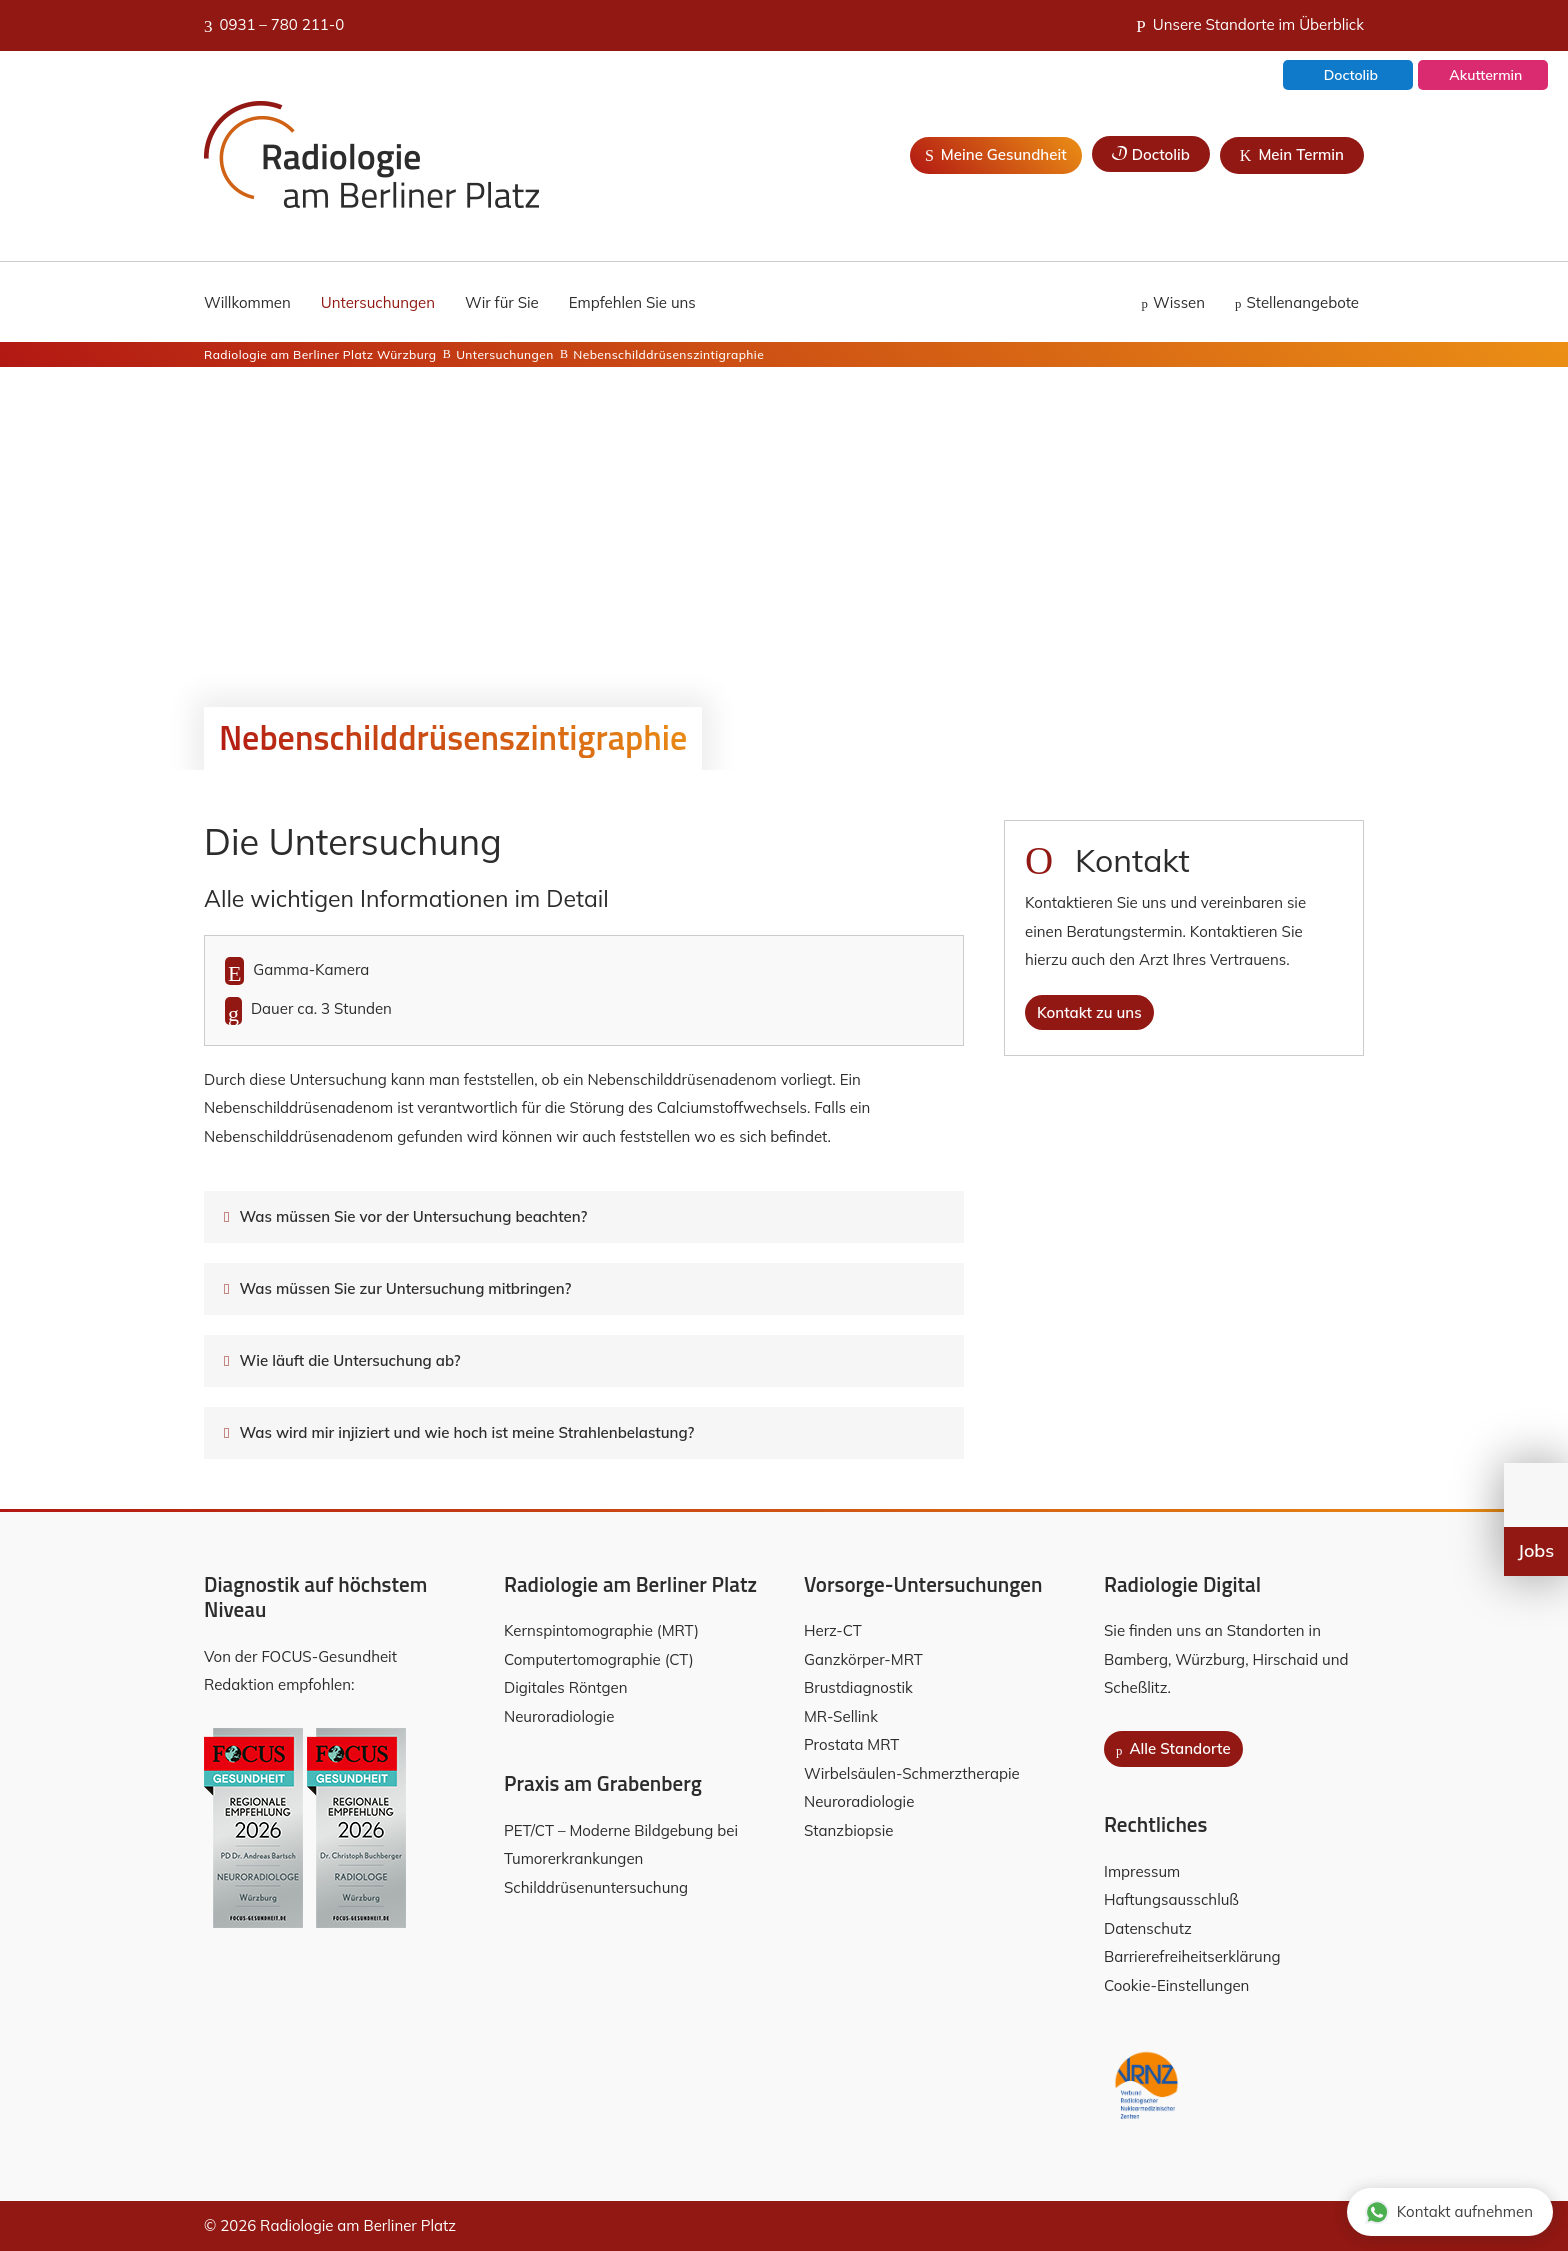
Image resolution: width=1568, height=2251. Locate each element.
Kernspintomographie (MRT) (601, 1630)
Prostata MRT (851, 1744)
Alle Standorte (1173, 1748)
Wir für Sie (502, 302)
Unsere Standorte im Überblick (1250, 24)
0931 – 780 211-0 (274, 24)
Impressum (1142, 1871)
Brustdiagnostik (858, 1687)
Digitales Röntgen (565, 1687)
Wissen (1179, 302)
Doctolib (1349, 77)
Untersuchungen (378, 302)
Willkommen (247, 302)
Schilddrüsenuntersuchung (596, 1887)
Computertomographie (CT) (599, 1659)
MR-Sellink (841, 1716)
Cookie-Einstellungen (1176, 1985)
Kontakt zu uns (1089, 1012)
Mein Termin (1292, 154)
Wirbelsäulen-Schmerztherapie (912, 1773)
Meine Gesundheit (996, 154)
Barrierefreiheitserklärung (1192, 1956)
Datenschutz (1148, 1928)
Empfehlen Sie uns (632, 302)
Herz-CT (833, 1630)
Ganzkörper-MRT (863, 1659)
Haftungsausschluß (1171, 1899)
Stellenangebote (1302, 302)
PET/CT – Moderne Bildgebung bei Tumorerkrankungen (623, 1845)
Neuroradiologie (559, 1716)
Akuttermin (1484, 77)
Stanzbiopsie (848, 1830)
